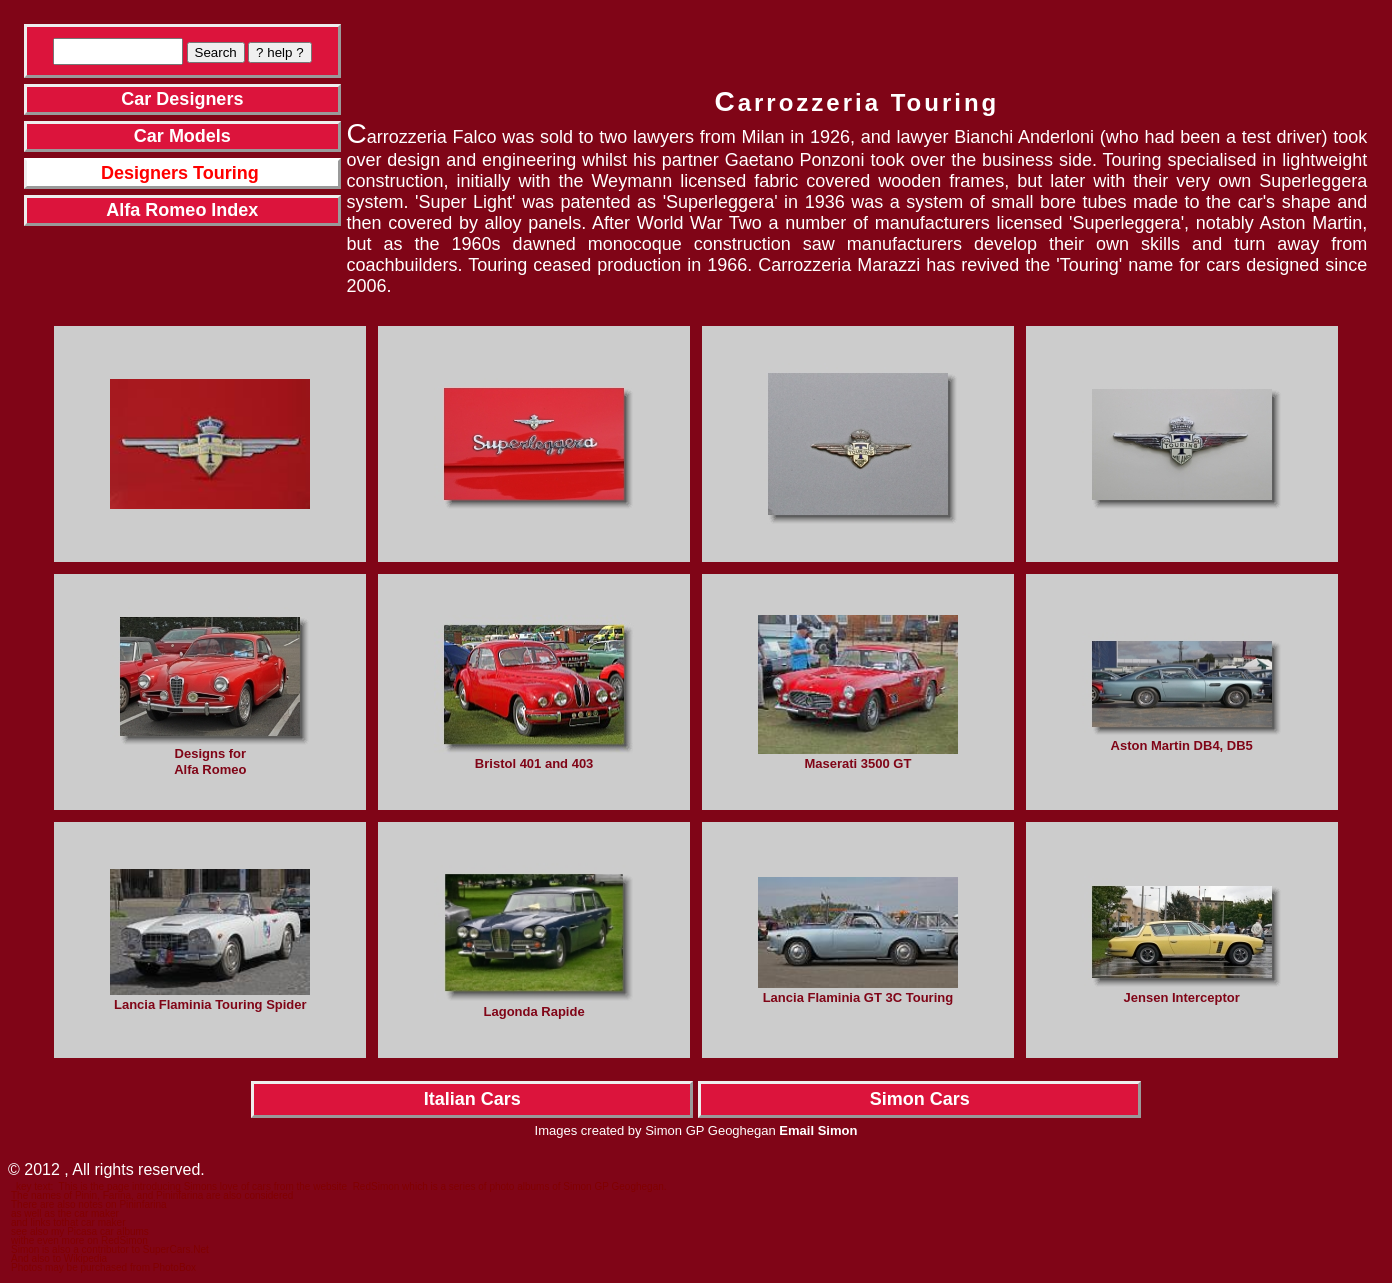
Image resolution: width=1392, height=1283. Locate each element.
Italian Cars (472, 1099)
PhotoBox (174, 1267)
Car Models (182, 136)
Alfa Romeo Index (182, 210)
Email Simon (818, 1130)
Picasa (82, 1231)
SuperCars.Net (176, 1249)
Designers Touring (180, 173)
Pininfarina (142, 1204)
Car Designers (182, 99)
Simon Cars (920, 1099)
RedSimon (376, 1186)
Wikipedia (85, 1258)
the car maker (88, 1213)
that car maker (94, 1222)
